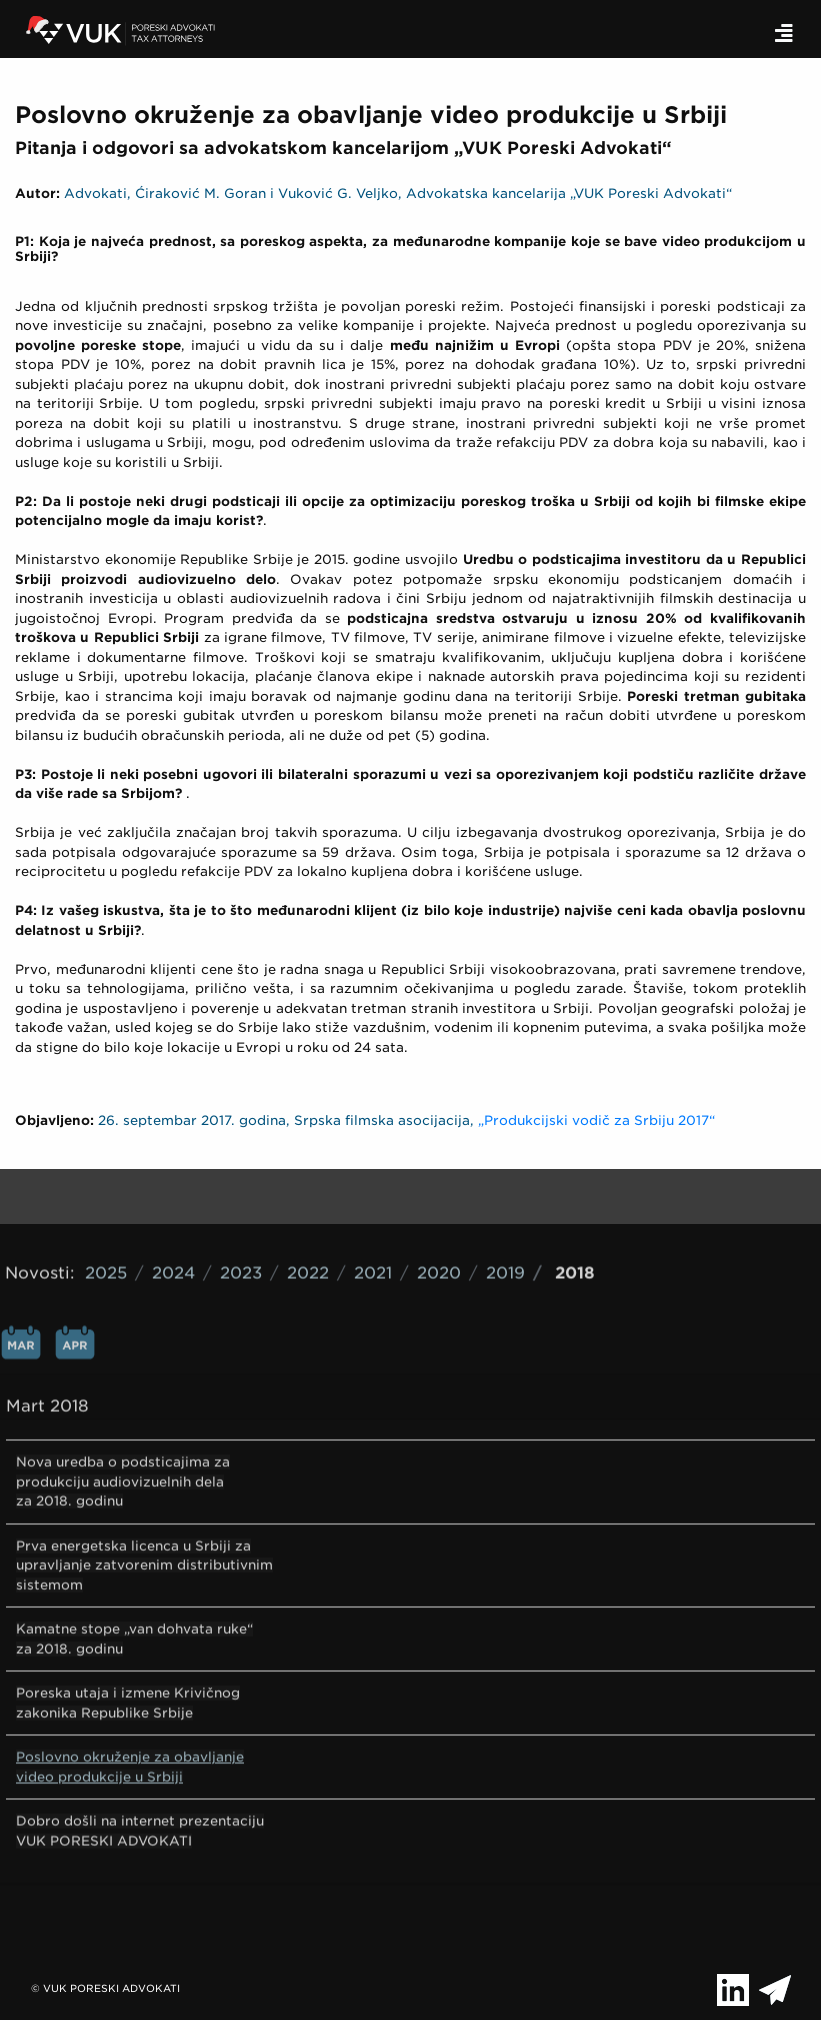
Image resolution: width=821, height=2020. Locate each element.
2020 (439, 1182)
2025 (106, 1182)
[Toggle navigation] (784, 33)
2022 (308, 1182)
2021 (373, 1182)
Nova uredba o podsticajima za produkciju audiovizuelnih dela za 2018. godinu (123, 1391)
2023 (241, 1182)
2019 (505, 1182)
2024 (173, 1182)
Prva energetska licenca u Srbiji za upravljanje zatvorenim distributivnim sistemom (144, 1475)
